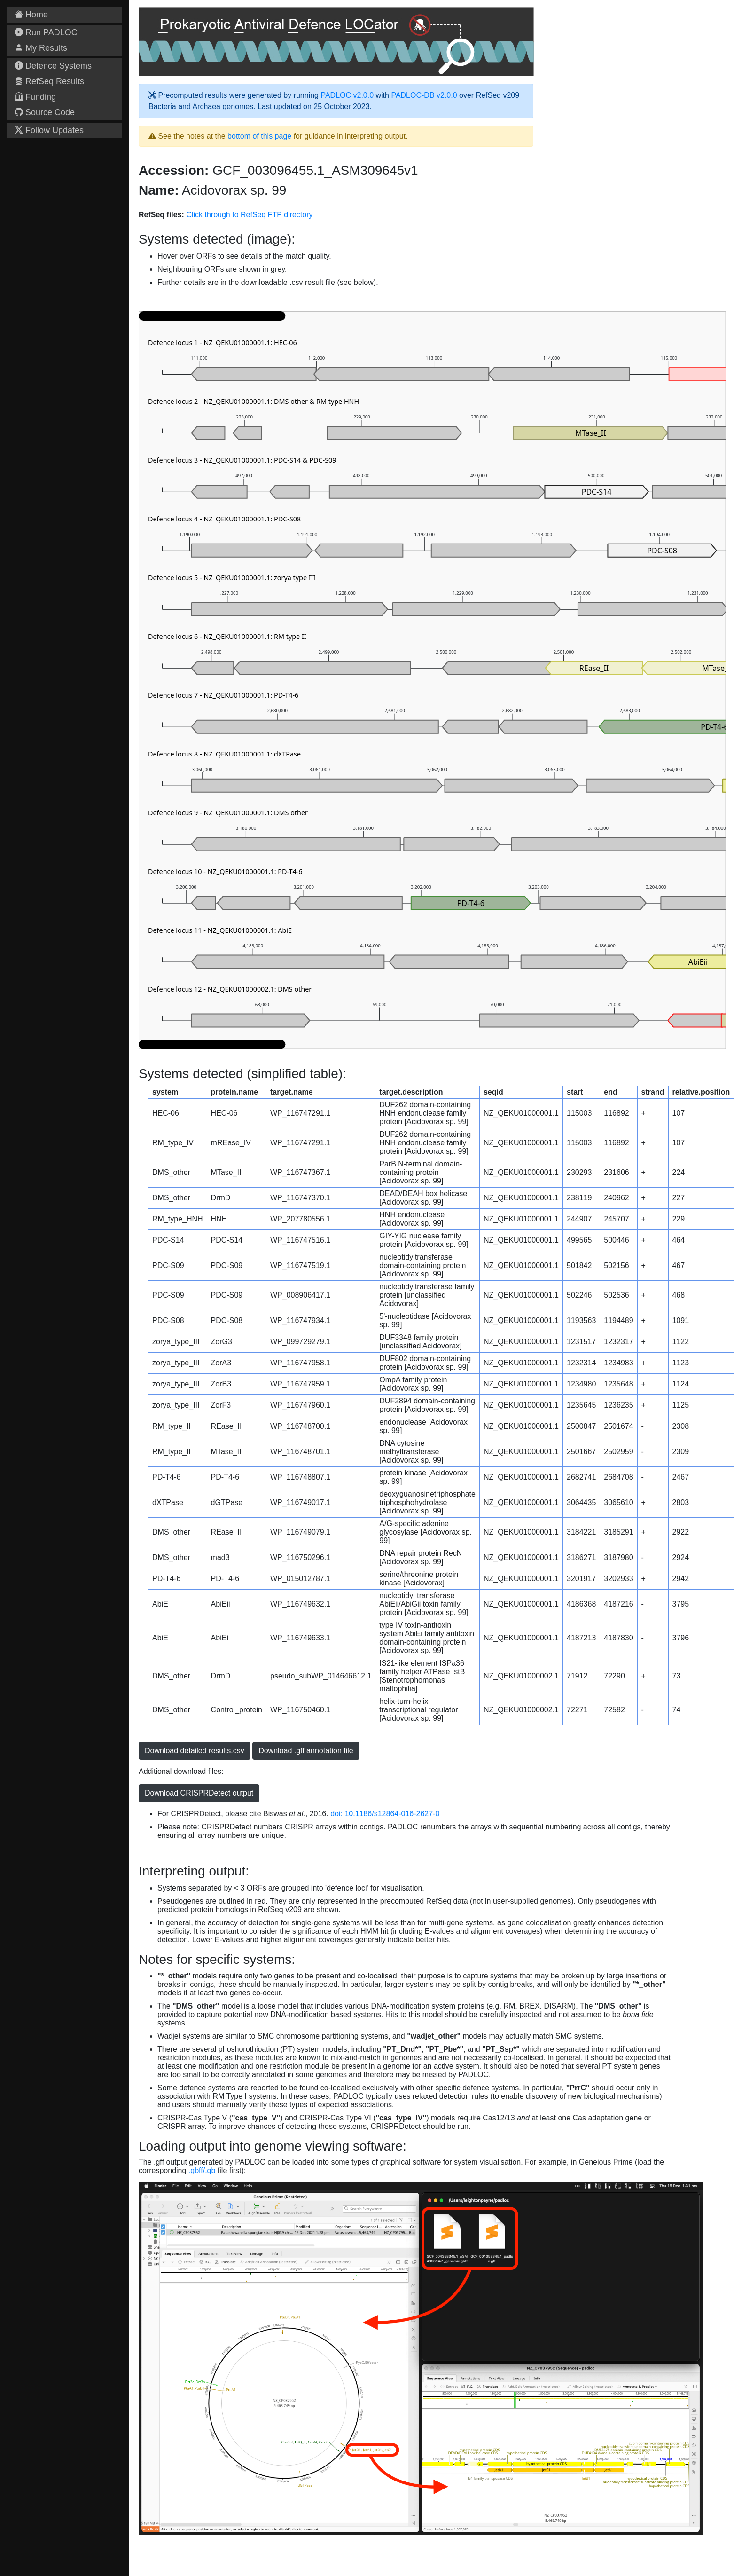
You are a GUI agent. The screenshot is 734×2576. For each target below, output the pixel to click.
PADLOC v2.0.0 (347, 95)
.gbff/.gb (202, 2170)
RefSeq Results (49, 81)
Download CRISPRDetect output (199, 1793)
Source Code (45, 112)
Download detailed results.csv (194, 1751)
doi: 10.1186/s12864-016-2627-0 (384, 1814)
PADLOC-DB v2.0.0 (424, 95)
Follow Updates (49, 130)
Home (31, 14)
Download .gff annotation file (305, 1751)
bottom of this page (259, 136)
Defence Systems (53, 66)
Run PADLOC (46, 32)
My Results (41, 48)
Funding (35, 97)
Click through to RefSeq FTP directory (249, 215)
